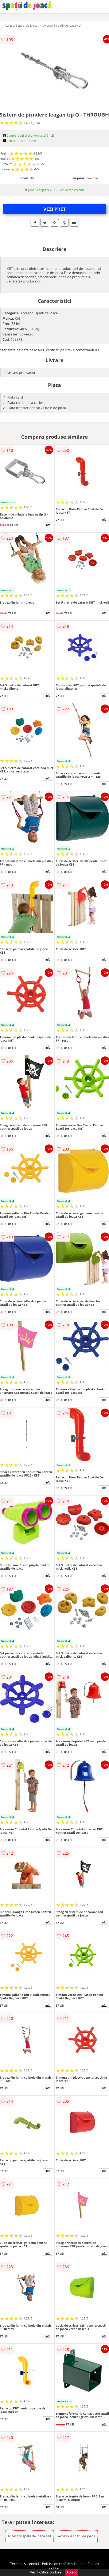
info (48, 525)
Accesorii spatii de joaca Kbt (62, 25)
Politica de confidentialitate (63, 2563)
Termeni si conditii (24, 2563)
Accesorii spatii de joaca (21, 25)
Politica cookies (49, 2572)
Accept (71, 2572)
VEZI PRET (54, 209)
